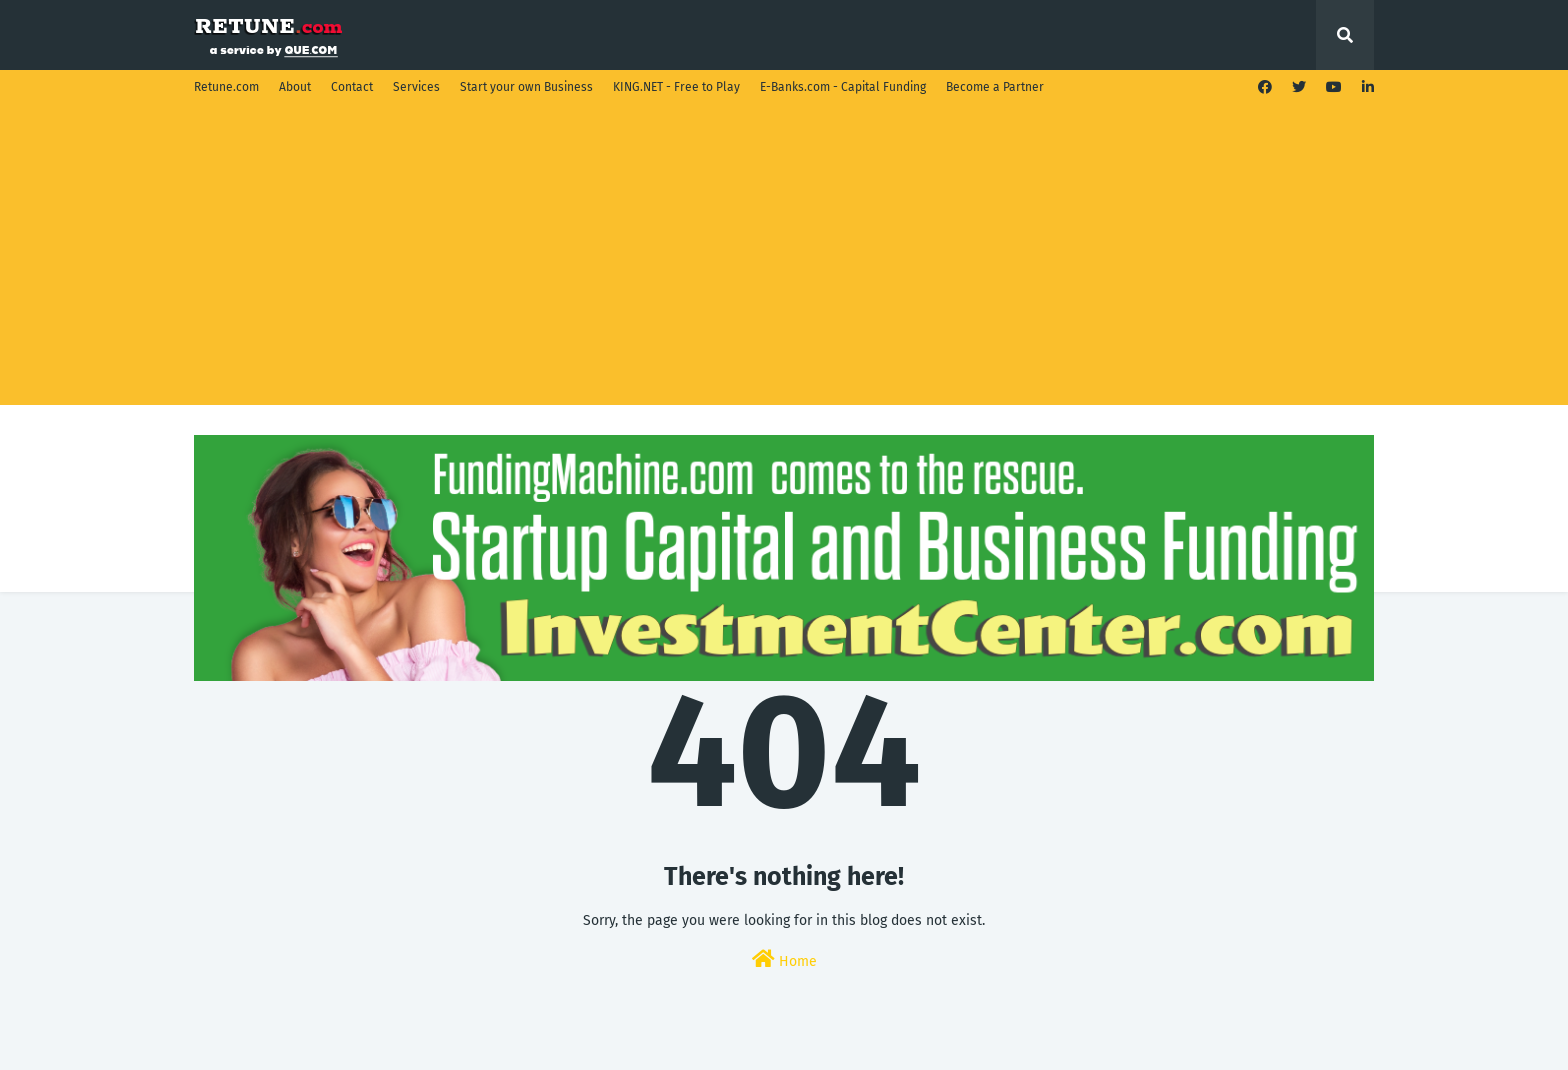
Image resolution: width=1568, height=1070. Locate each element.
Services (416, 87)
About (295, 87)
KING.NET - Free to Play (676, 87)
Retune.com (226, 87)
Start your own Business (526, 87)
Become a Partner (995, 87)
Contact (352, 87)
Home (784, 959)
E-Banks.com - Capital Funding (843, 87)
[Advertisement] (784, 255)
